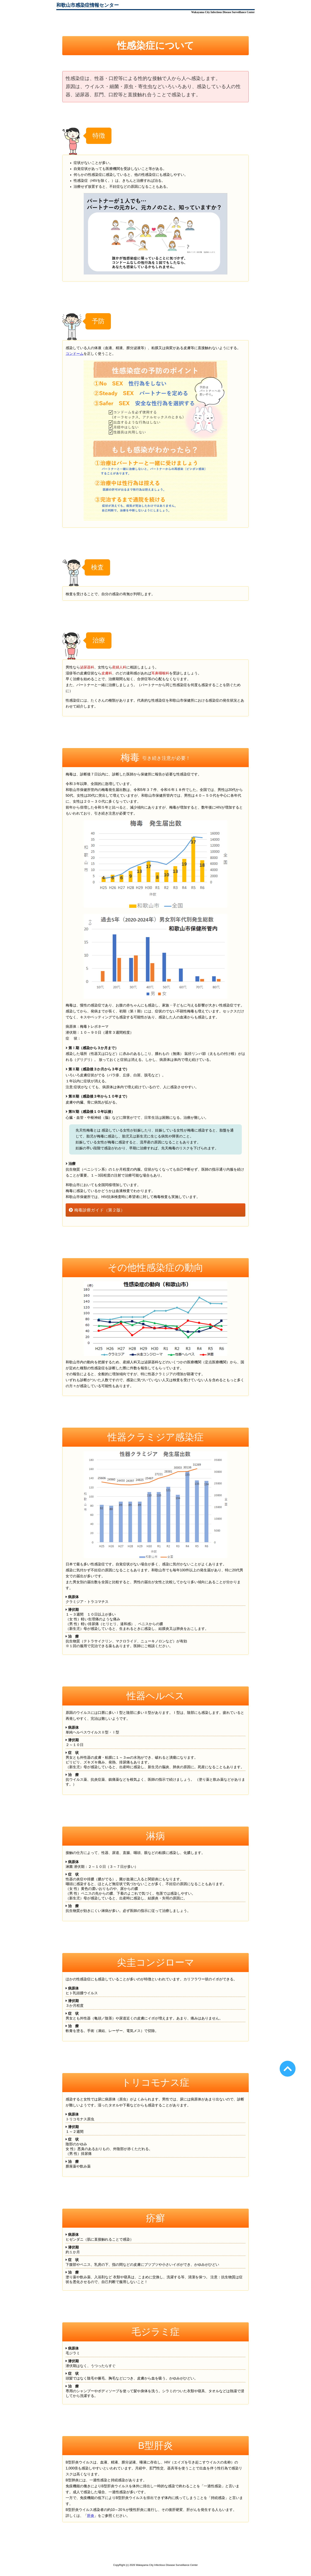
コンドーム (75, 354)
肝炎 (90, 2516)
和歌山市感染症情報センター (87, 5)
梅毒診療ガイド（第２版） (97, 1210)
